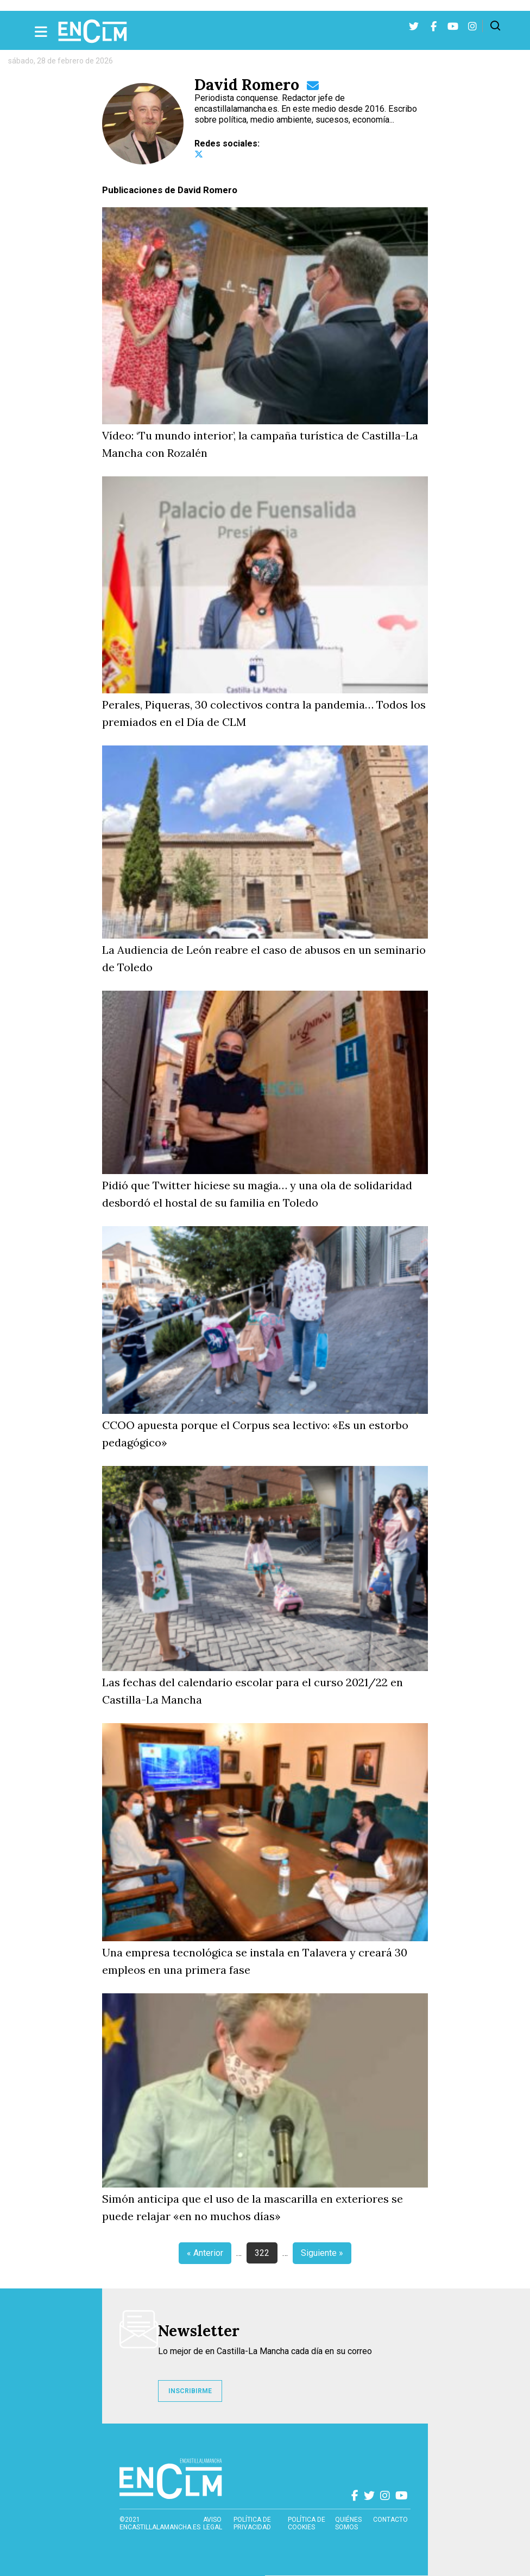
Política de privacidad (252, 2523)
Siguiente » (322, 2253)
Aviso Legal (212, 2523)
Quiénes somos (348, 2523)
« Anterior (205, 2253)
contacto (390, 2519)
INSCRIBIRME (190, 2391)
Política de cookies (306, 2523)
